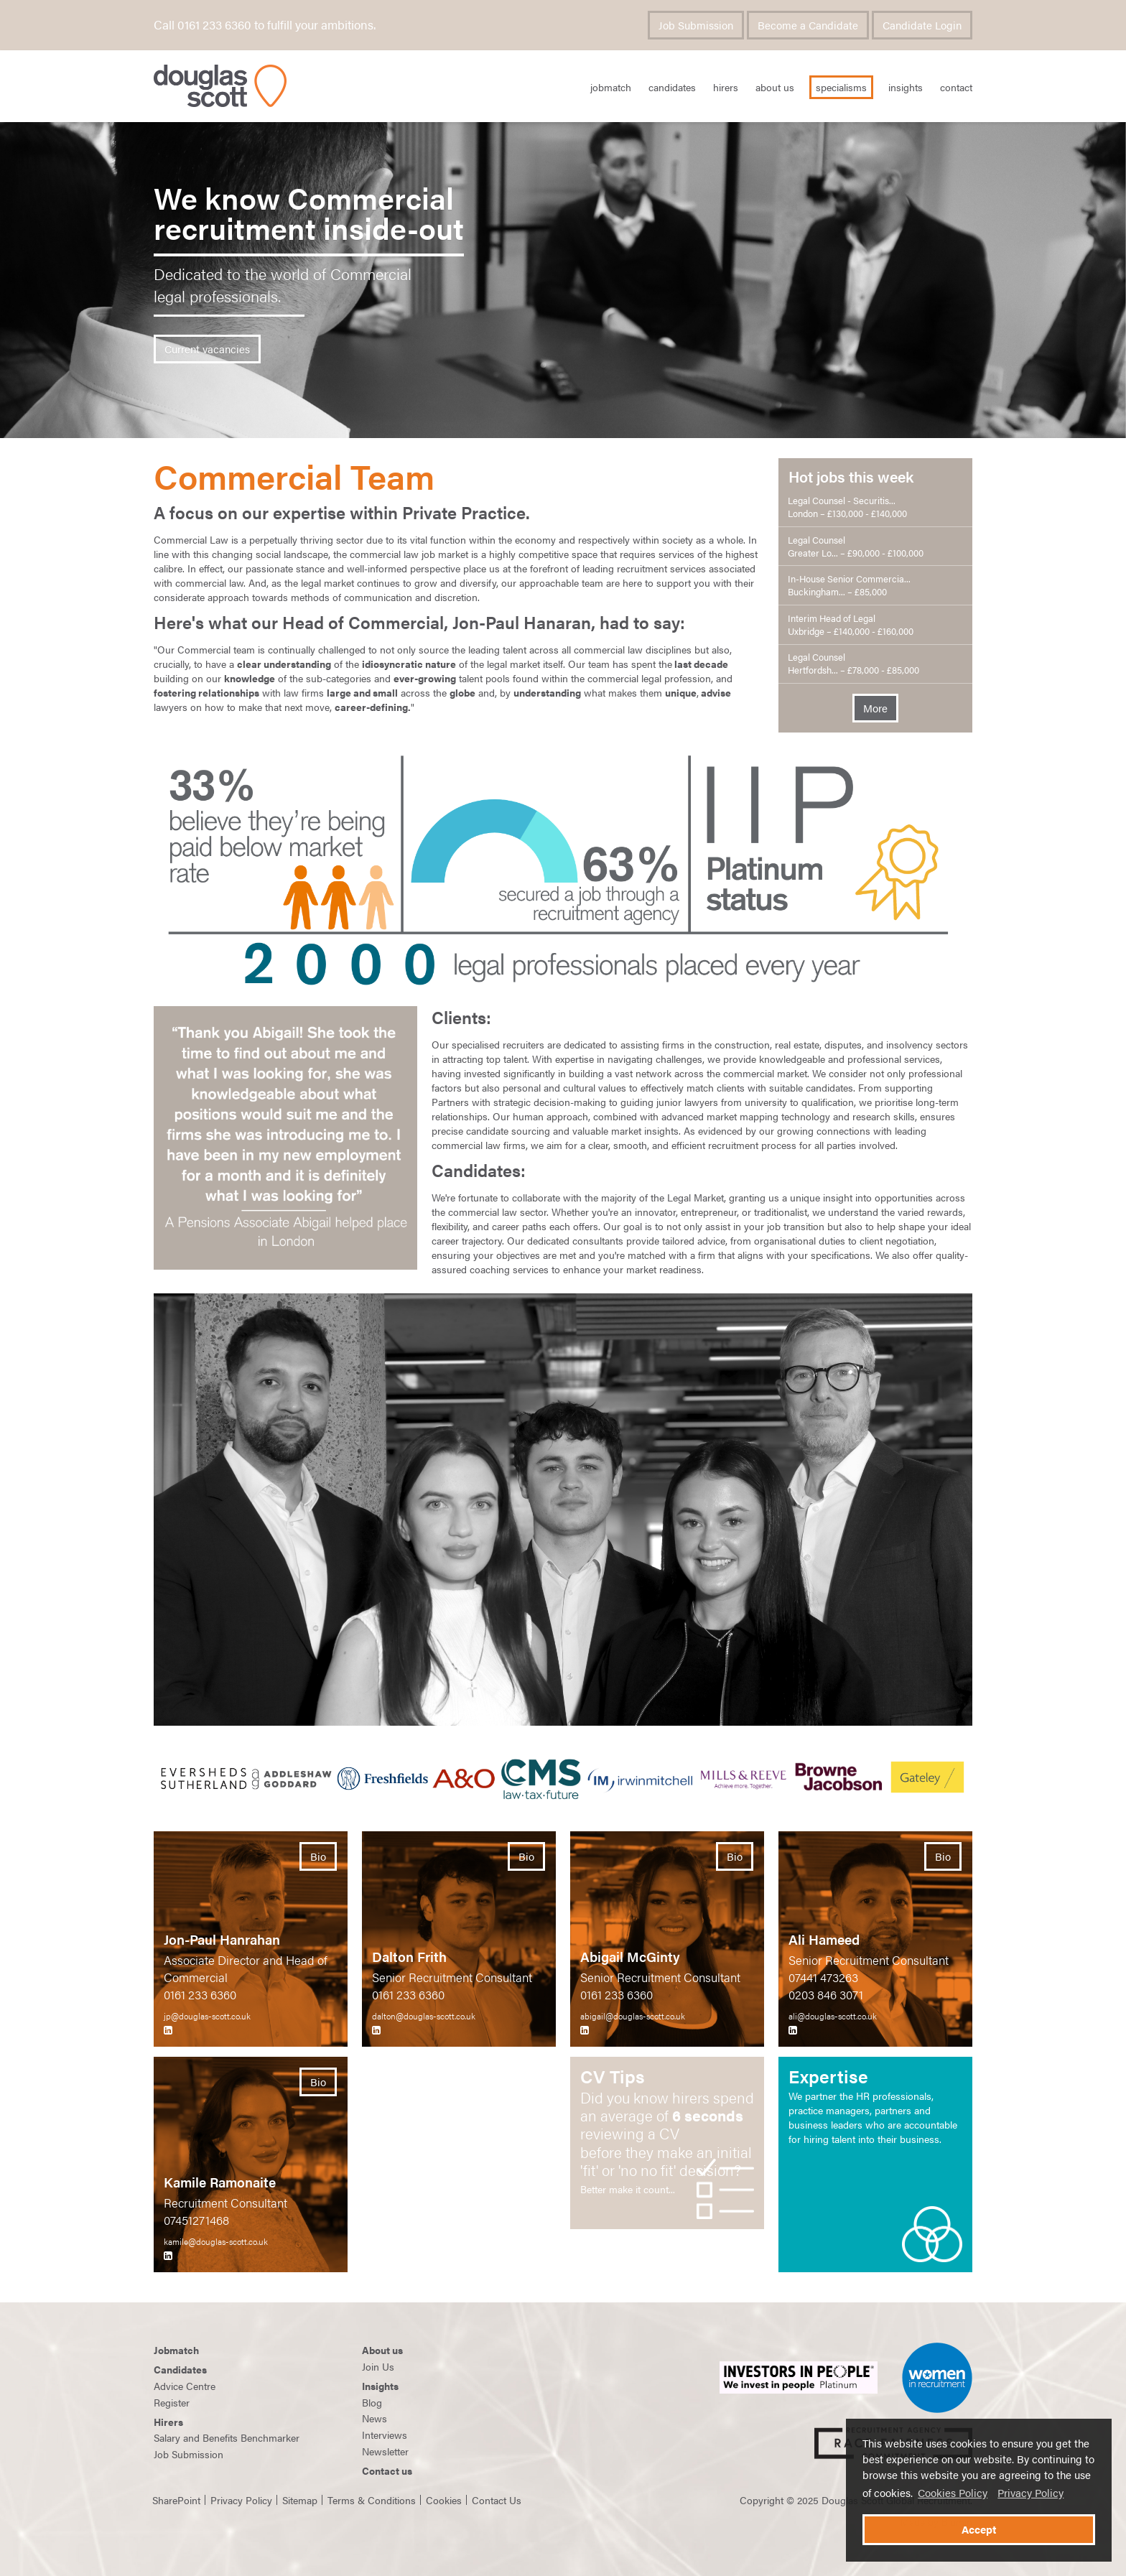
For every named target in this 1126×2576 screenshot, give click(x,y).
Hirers (725, 87)
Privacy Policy (1030, 2493)
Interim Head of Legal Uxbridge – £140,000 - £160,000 (850, 625)
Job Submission (696, 25)
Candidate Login (922, 25)
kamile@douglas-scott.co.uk (216, 2241)
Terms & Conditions (371, 2500)
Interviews (384, 2434)
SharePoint (176, 2500)
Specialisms (841, 87)
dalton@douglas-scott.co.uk (423, 2016)
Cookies (444, 2500)
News (374, 2418)
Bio (318, 1856)
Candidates (672, 87)
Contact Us (496, 2500)
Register (172, 2402)
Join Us (378, 2366)
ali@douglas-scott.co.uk (832, 2016)
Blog (372, 2402)
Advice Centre (184, 2386)
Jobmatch (176, 2350)
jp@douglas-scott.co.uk (207, 2016)
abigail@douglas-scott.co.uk (632, 2016)
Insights (905, 87)
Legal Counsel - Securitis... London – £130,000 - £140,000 (847, 507)
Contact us (387, 2470)
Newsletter (385, 2451)
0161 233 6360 (200, 1994)
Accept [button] (979, 2529)
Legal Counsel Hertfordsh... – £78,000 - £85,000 (853, 663)
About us (382, 2350)
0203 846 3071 (825, 1994)
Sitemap (299, 2500)
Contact (956, 87)
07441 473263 (823, 1977)
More (875, 708)
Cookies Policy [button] (952, 2493)
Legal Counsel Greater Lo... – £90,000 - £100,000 (855, 546)
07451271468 (196, 2219)
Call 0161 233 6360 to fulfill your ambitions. (265, 24)
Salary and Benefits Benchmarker (226, 2437)
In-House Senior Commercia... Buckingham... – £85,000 (849, 585)
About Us (774, 87)
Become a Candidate (808, 25)
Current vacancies (207, 349)
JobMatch (610, 87)
